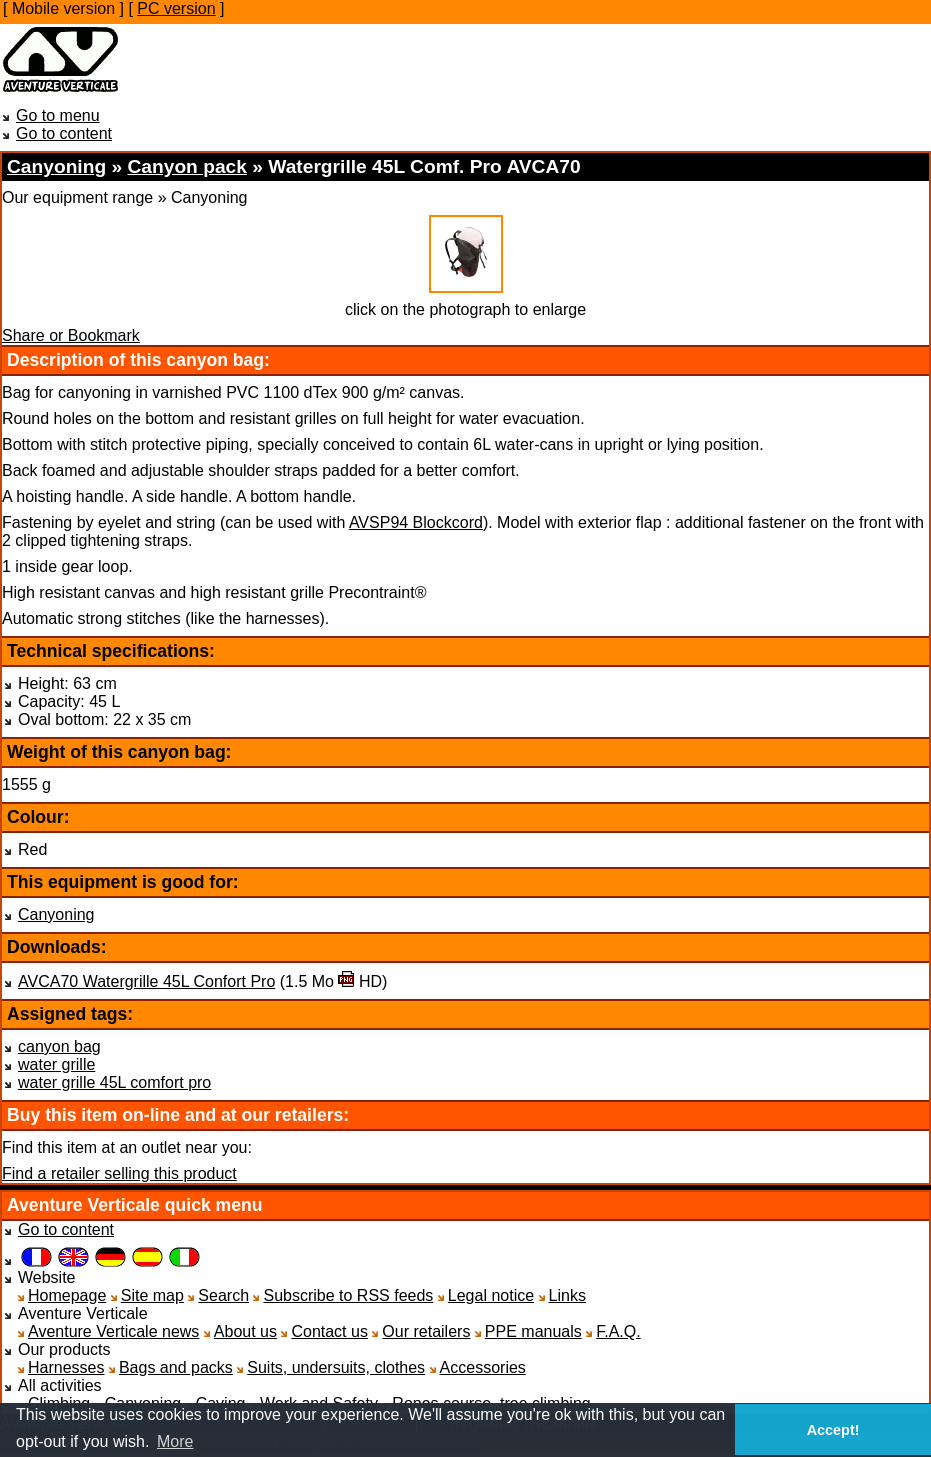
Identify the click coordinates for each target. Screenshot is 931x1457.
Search (223, 1295)
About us (245, 1331)
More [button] (175, 1441)
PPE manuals (533, 1331)
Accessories (483, 1367)
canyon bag (59, 1046)
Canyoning (56, 914)
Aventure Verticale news (113, 1331)
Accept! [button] (833, 1430)
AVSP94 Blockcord (416, 522)
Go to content (64, 133)
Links (567, 1295)
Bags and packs (176, 1367)
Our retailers (426, 1331)
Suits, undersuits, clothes (336, 1367)
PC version (176, 8)
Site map (152, 1295)
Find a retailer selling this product (119, 1173)
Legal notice (491, 1295)
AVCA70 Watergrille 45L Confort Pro (146, 981)
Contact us (329, 1331)
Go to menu (58, 115)
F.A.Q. (618, 1331)
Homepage (67, 1295)
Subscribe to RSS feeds (348, 1295)
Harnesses (66, 1367)
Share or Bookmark (71, 335)
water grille (56, 1064)
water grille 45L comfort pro (114, 1082)
